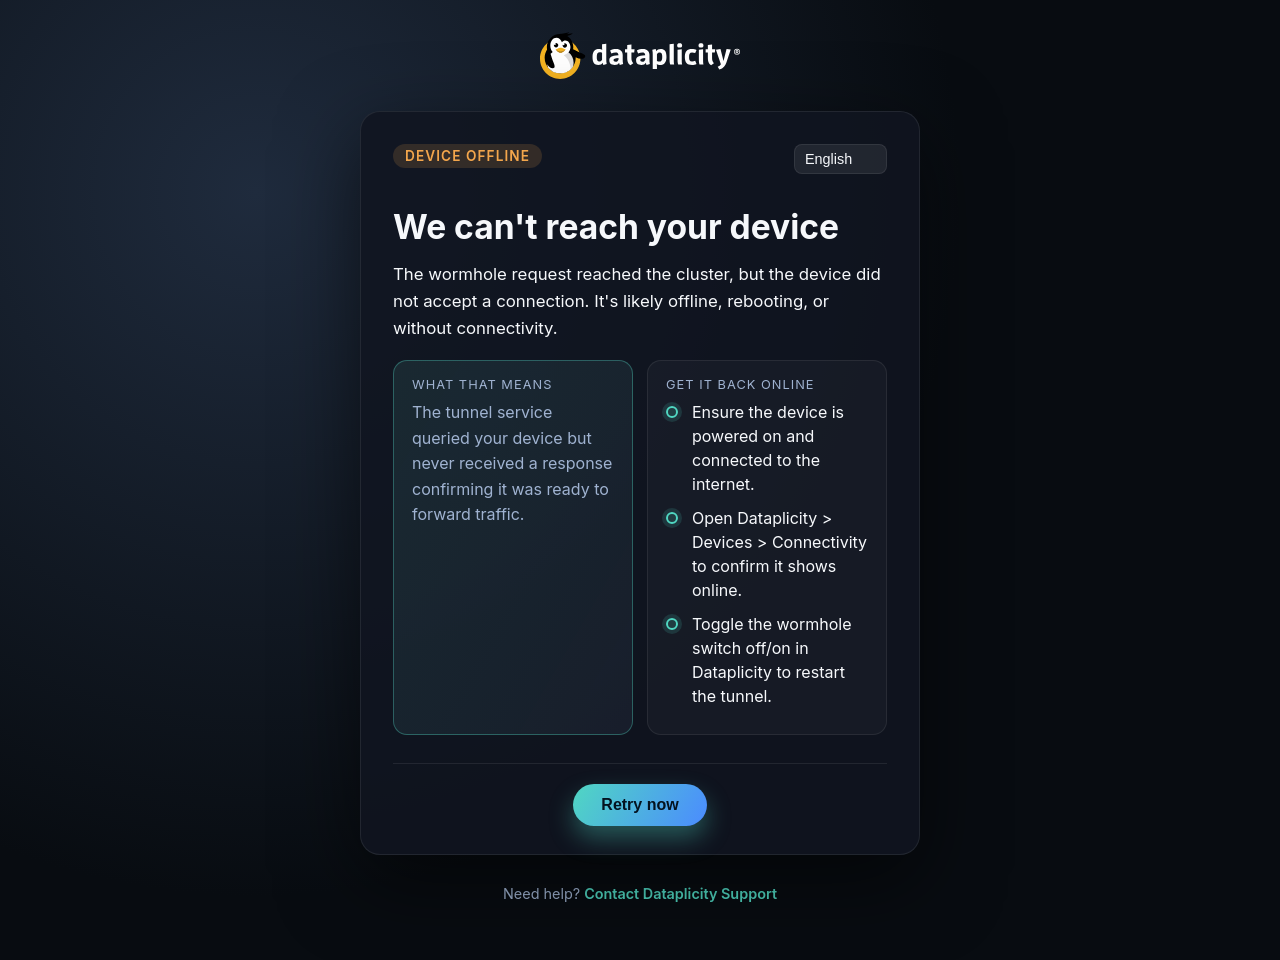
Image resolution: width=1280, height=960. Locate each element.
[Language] (840, 159)
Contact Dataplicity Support (680, 893)
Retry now (639, 804)
